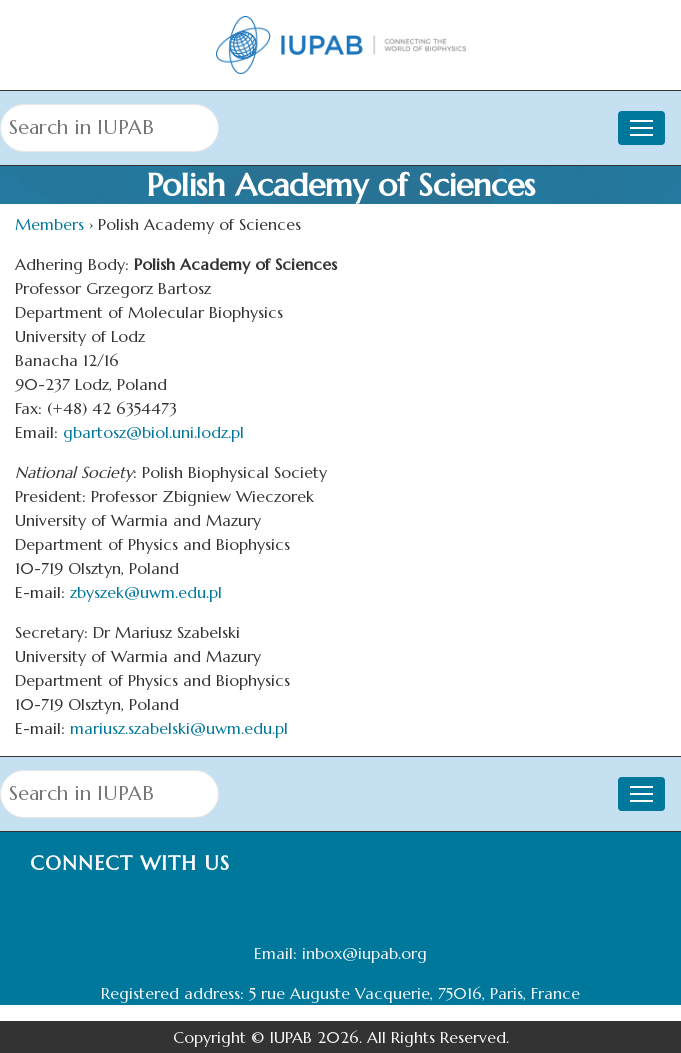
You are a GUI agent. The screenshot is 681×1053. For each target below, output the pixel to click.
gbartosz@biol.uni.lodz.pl (153, 432)
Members (49, 224)
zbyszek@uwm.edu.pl (146, 592)
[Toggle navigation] (641, 128)
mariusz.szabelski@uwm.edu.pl (179, 728)
